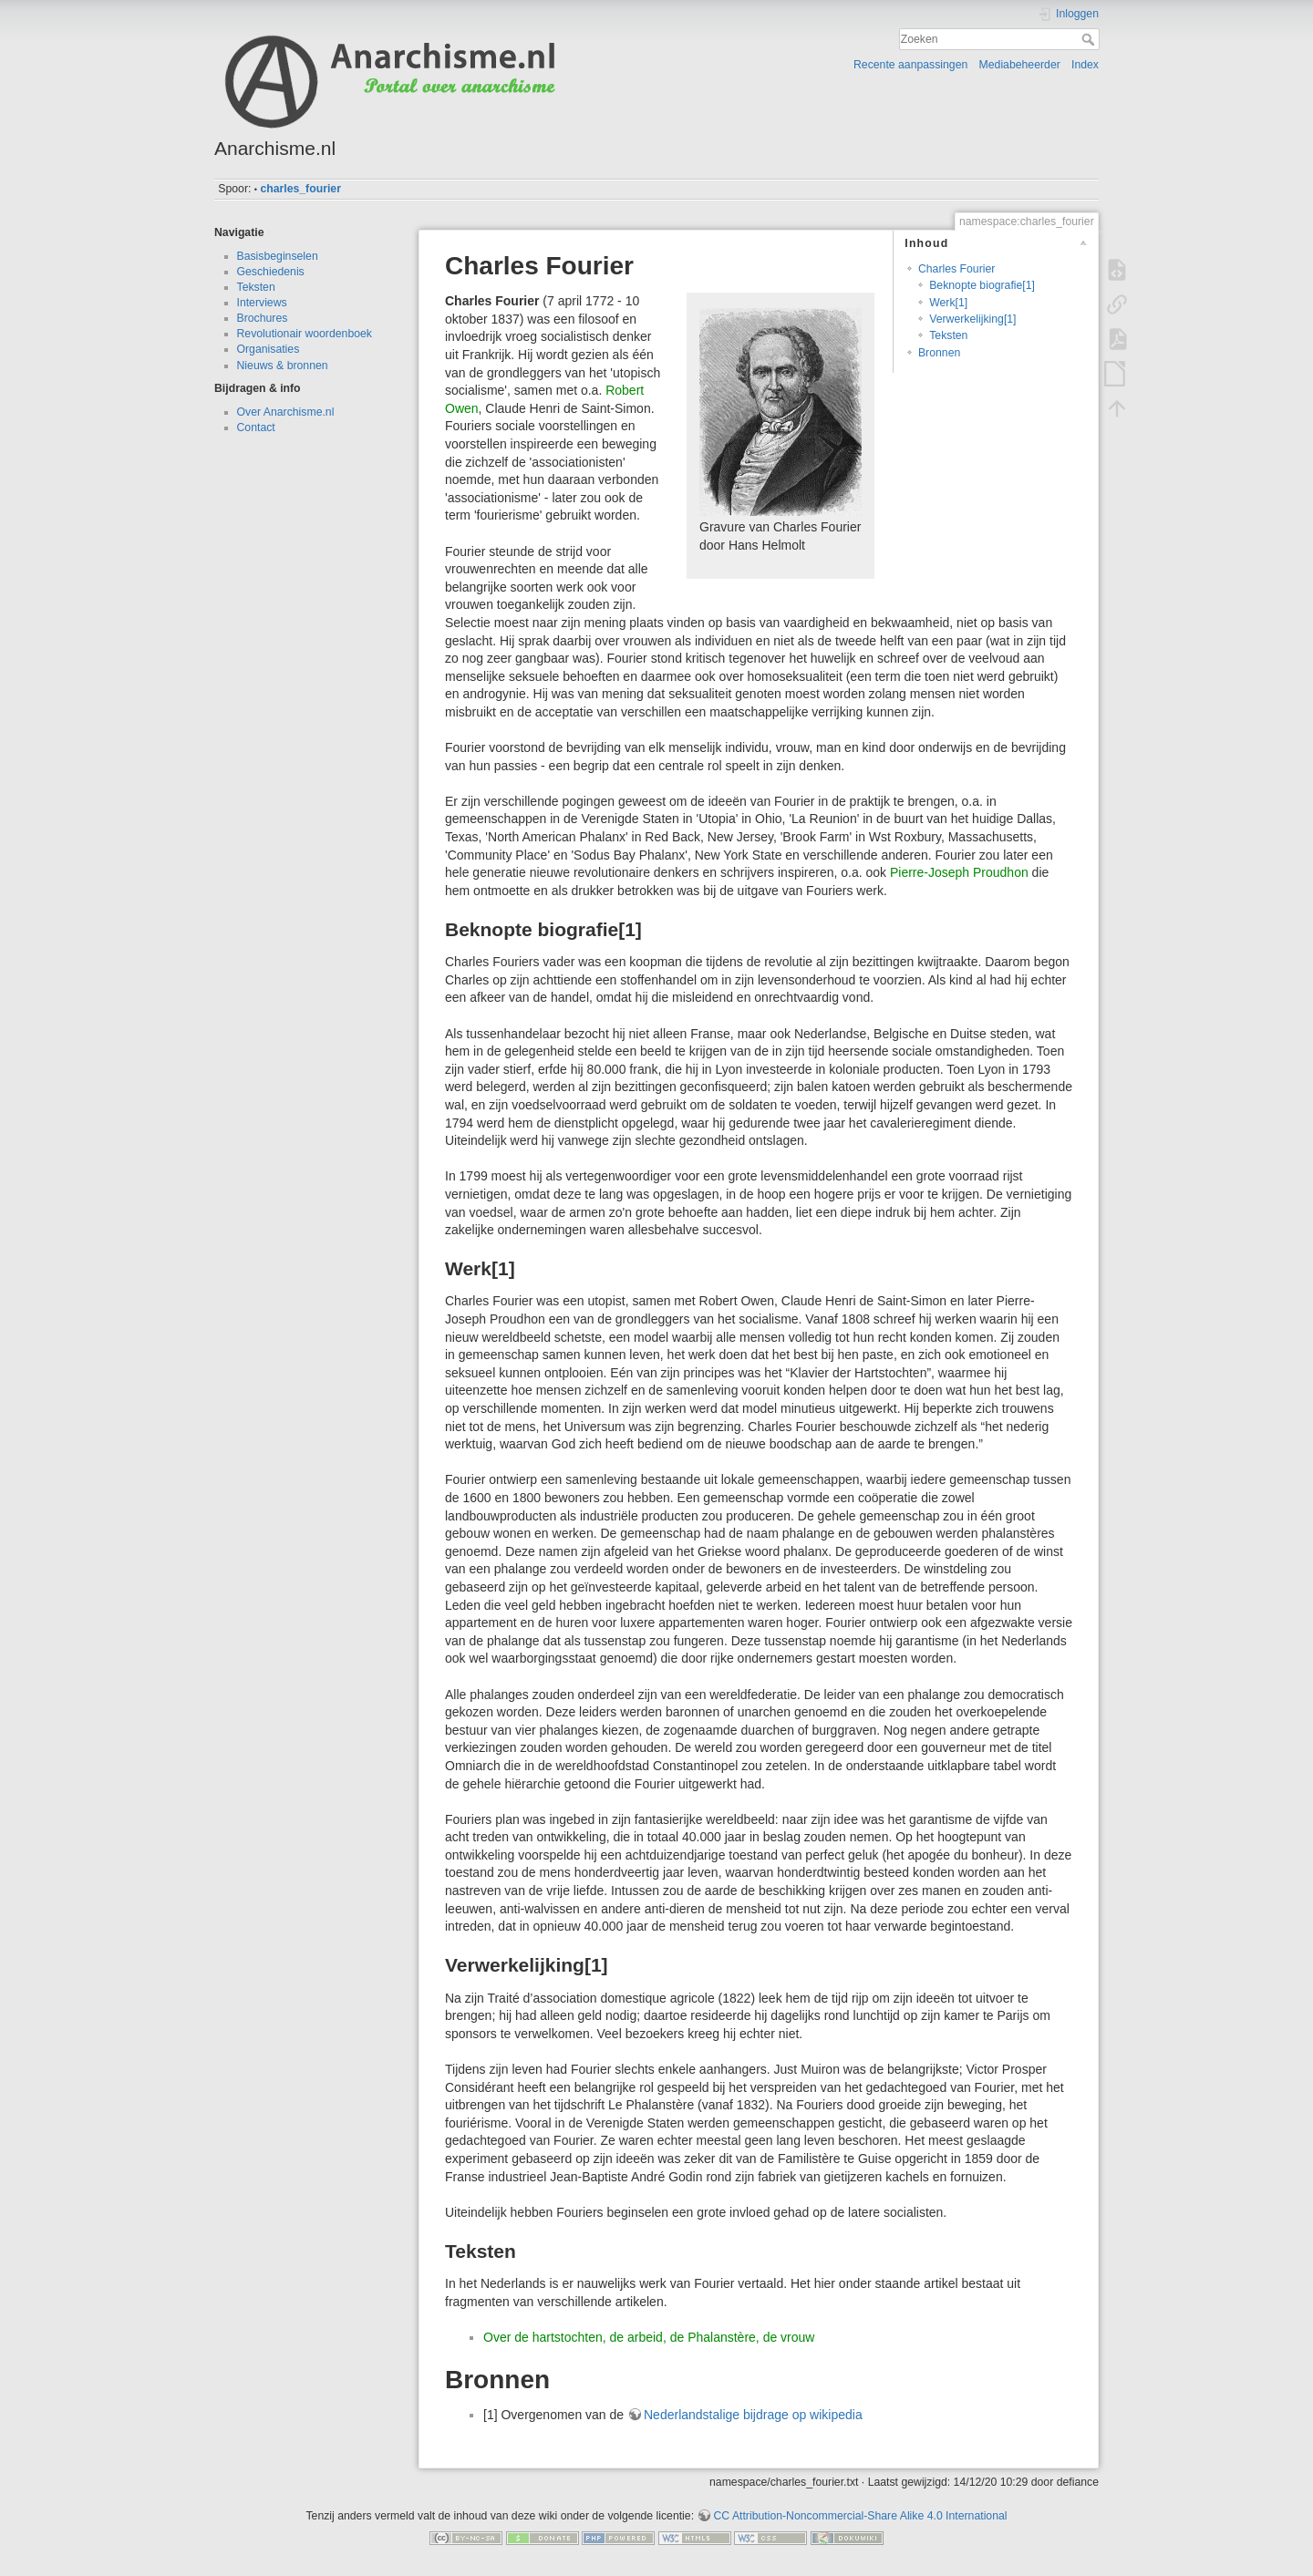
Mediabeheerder (1019, 64)
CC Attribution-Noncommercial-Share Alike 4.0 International (860, 2515)
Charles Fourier (956, 269)
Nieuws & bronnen (282, 365)
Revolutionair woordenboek (304, 333)
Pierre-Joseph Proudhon (959, 872)
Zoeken (1090, 39)
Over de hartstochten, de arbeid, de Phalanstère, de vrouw (648, 2337)
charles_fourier (300, 188)
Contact (256, 427)
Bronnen (939, 352)
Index (1085, 64)
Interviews (262, 302)
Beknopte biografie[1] (982, 285)
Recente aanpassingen (910, 64)
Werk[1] (948, 302)
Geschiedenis (271, 271)
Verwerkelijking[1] (972, 319)
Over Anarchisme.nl (286, 412)
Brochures (262, 318)
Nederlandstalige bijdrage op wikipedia (753, 2414)
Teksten (256, 287)
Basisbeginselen (277, 256)
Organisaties (268, 349)
